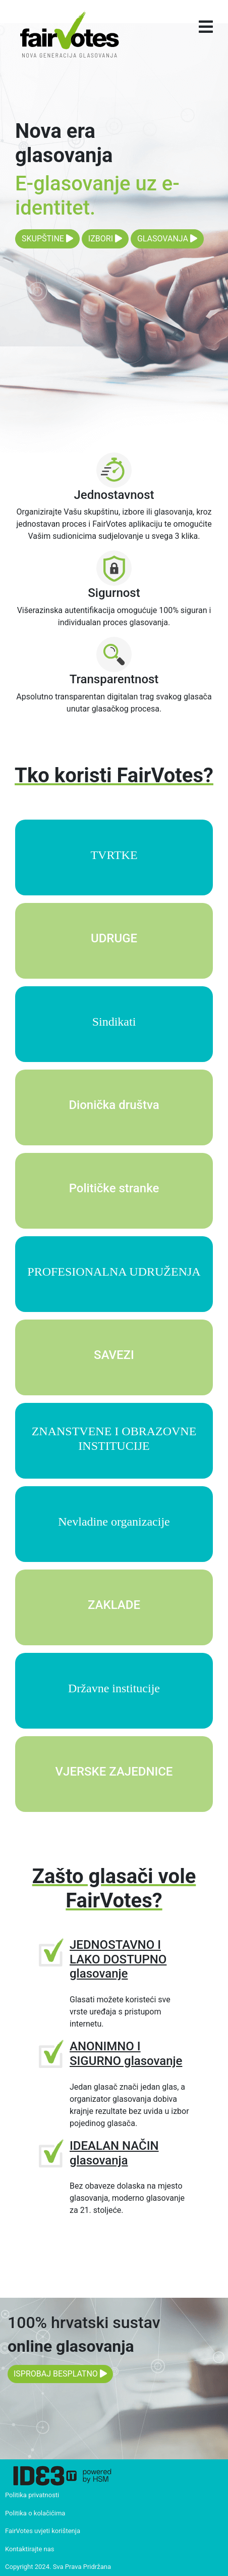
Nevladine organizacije (113, 1521)
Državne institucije (114, 1688)
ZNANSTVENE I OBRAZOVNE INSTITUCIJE (114, 1438)
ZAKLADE (114, 1605)
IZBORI (105, 238)
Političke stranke (114, 1188)
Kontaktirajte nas (29, 2549)
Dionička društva (114, 1105)
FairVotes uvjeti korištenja (42, 2531)
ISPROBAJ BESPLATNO (60, 2374)
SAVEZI (114, 1355)
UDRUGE (114, 938)
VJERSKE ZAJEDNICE (114, 1771)
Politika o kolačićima (35, 2513)
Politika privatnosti (32, 2495)
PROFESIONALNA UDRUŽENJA (113, 1271)
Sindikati (114, 1021)
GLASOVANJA (167, 238)
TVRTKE (113, 855)
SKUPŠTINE (47, 238)
